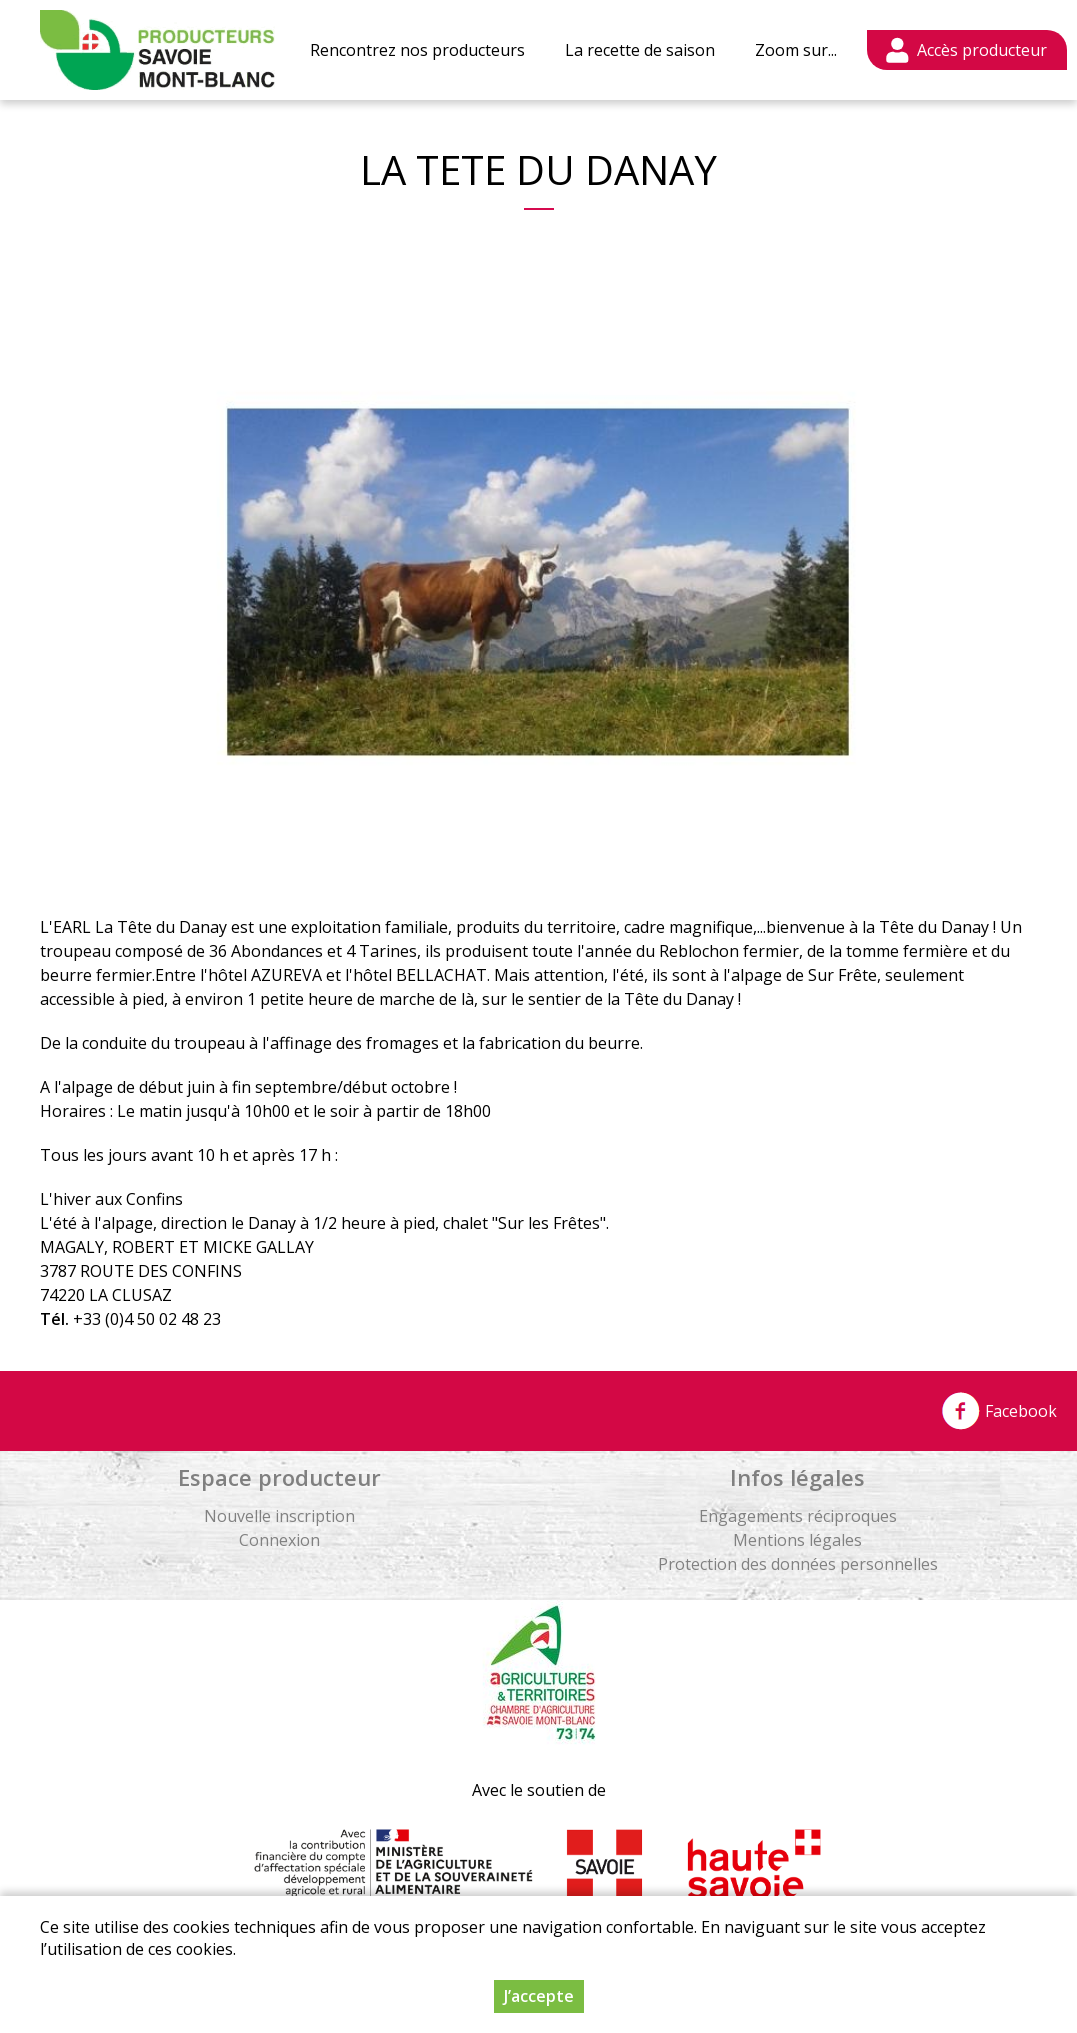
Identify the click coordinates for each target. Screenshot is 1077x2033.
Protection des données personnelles (798, 1564)
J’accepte (539, 1996)
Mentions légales (797, 1540)
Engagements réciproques (798, 1516)
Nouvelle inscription (279, 1516)
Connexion (279, 1540)
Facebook (999, 1411)
